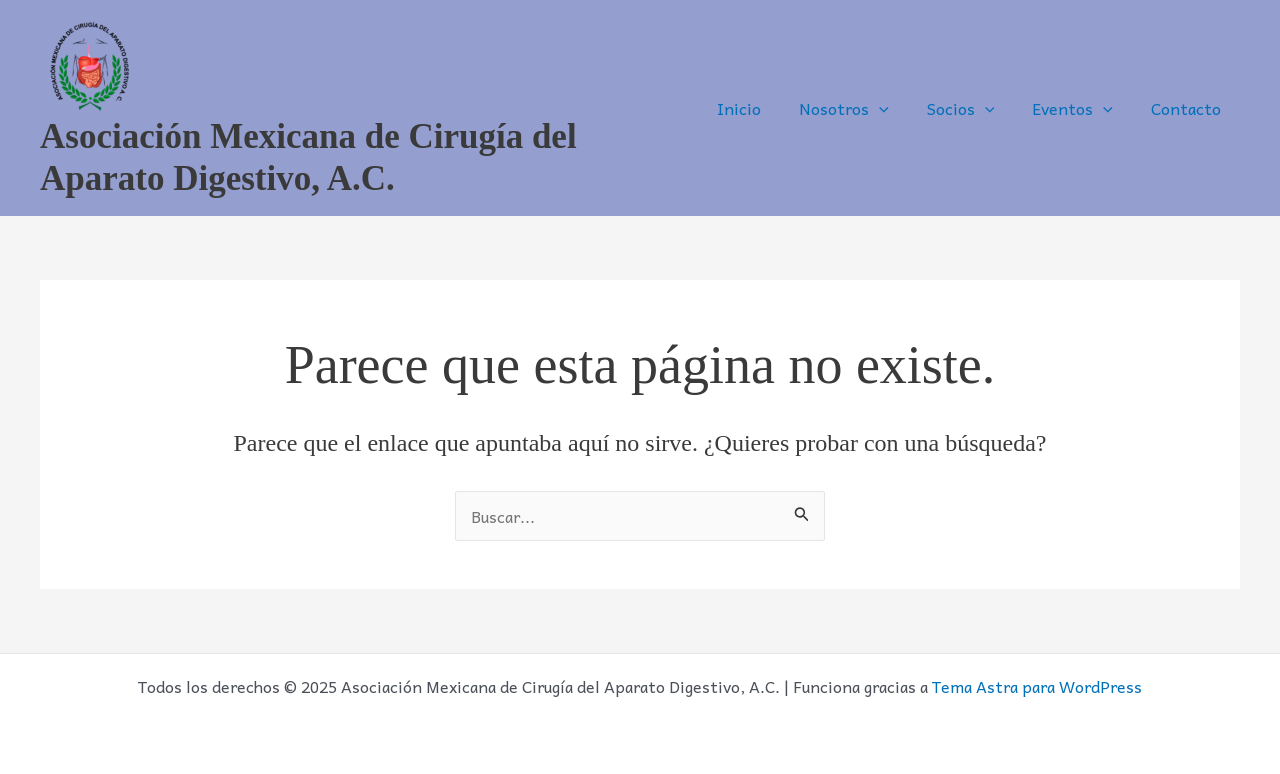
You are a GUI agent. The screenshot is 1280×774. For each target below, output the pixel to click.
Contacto (1189, 108)
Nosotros (865, 108)
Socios (976, 108)
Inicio (766, 108)
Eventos (1081, 108)
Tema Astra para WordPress (1037, 686)
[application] (900, 108)
